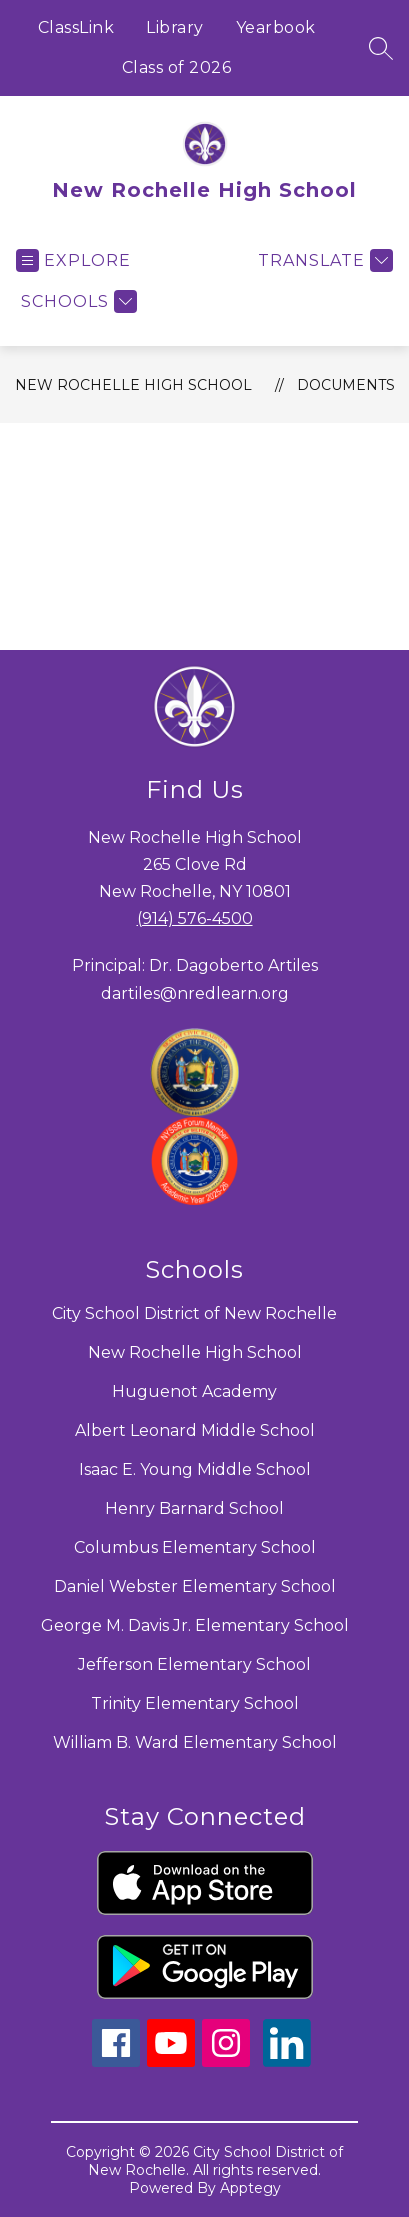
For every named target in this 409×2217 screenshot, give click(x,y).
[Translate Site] (323, 260)
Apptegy (250, 2188)
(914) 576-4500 (195, 918)
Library (175, 27)
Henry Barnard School (194, 1508)
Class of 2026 (177, 67)
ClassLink (76, 27)
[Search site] (381, 48)
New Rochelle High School (133, 385)
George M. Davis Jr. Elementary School (195, 1625)
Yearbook (276, 27)
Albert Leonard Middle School (195, 1430)
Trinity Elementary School (195, 1703)
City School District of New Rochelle (194, 1313)
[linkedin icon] (287, 2061)
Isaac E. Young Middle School (195, 1469)
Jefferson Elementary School (194, 1664)
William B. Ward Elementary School (195, 1742)
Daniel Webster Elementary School (195, 1586)
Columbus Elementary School (195, 1547)
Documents (346, 385)
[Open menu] (73, 260)
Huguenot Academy (194, 1391)
